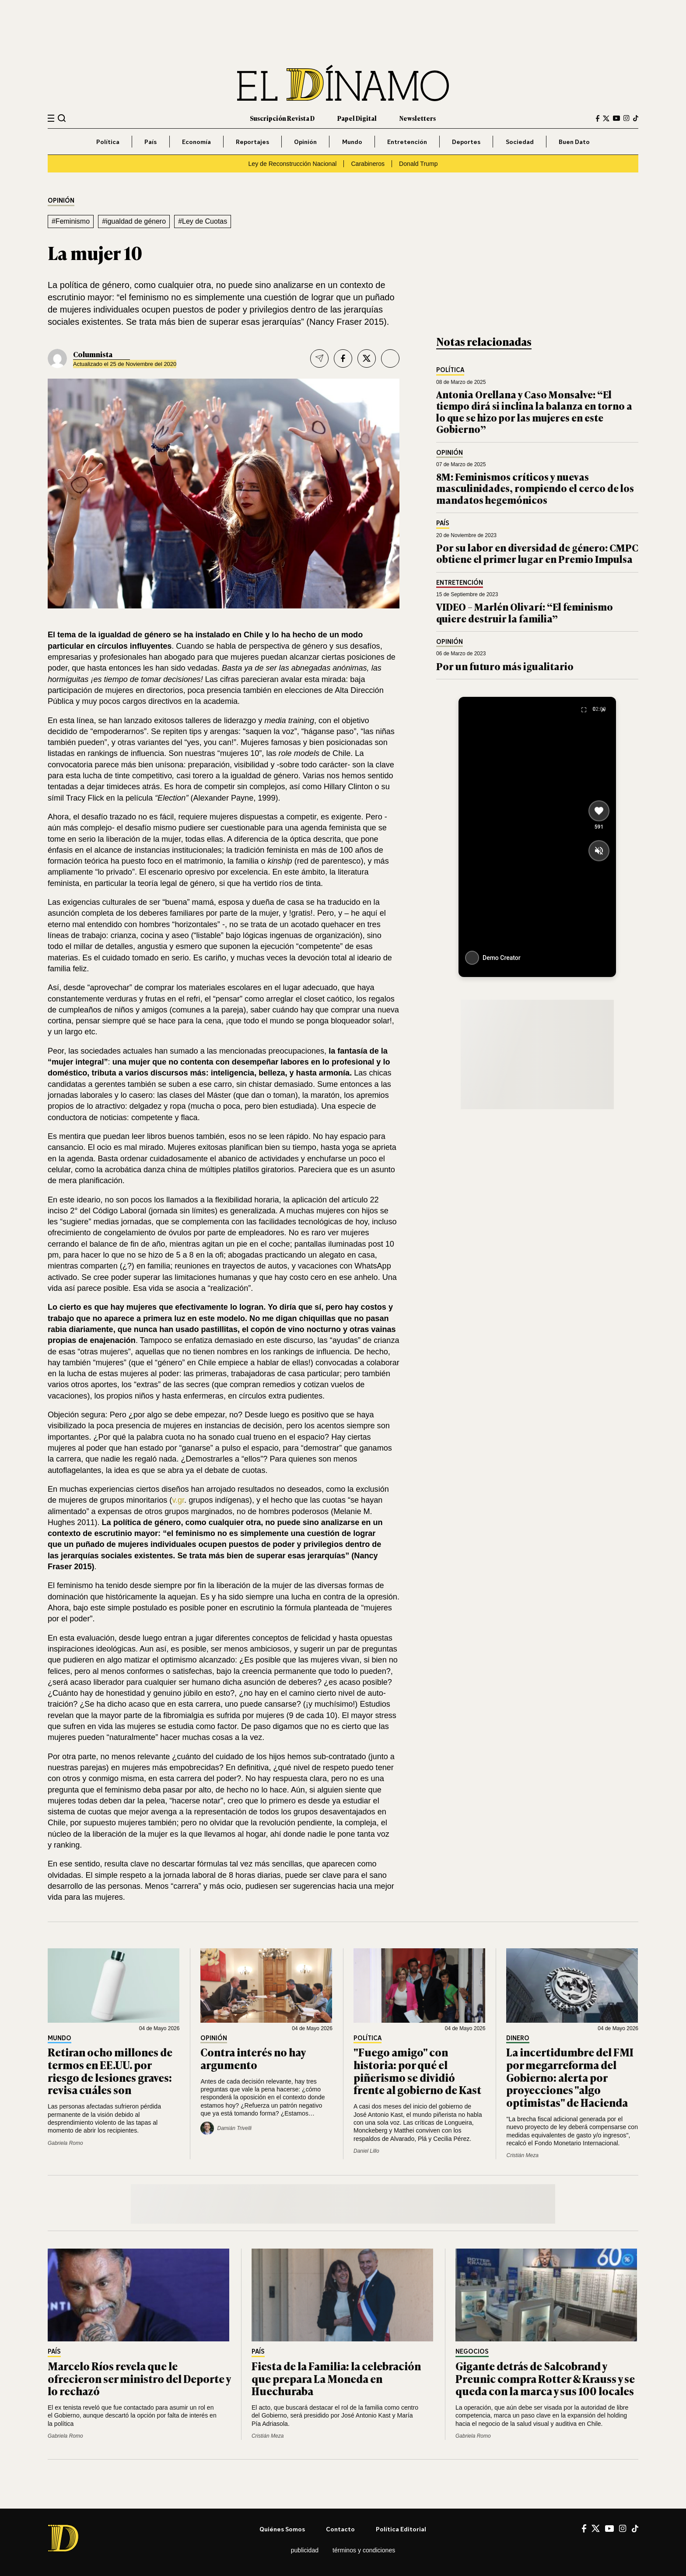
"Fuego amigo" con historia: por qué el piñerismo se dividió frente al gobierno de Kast (417, 2070)
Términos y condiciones (363, 2550)
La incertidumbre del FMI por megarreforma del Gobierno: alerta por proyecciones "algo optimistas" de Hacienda (570, 2077)
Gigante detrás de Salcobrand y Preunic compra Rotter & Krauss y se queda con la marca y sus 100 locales (545, 2378)
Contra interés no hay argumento (252, 2058)
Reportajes (252, 141)
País (150, 141)
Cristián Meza (522, 2155)
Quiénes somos (282, 2529)
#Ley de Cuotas (202, 221)
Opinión (305, 141)
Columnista (92, 354)
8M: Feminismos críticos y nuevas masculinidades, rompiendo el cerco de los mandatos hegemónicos (535, 488)
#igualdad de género (134, 221)
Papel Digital (357, 118)
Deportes (466, 141)
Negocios (472, 2351)
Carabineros (368, 163)
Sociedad (520, 141)
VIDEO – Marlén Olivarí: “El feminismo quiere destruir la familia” (524, 612)
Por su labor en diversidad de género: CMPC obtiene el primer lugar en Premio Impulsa (537, 553)
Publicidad (304, 2550)
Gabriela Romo (65, 2143)
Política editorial (401, 2529)
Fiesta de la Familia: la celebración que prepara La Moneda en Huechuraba (336, 2378)
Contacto (340, 2529)
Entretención (407, 141)
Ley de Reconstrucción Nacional (292, 163)
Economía (196, 141)
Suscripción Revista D (282, 118)
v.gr (178, 1500)
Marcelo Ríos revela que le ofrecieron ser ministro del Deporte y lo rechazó (139, 2378)
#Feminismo (71, 221)
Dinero (517, 2038)
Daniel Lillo (366, 2151)
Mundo (352, 141)
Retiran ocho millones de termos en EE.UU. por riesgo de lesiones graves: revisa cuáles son (110, 2070)
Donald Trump (418, 163)
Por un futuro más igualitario (505, 666)
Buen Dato (574, 141)
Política (107, 141)
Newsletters (417, 118)
